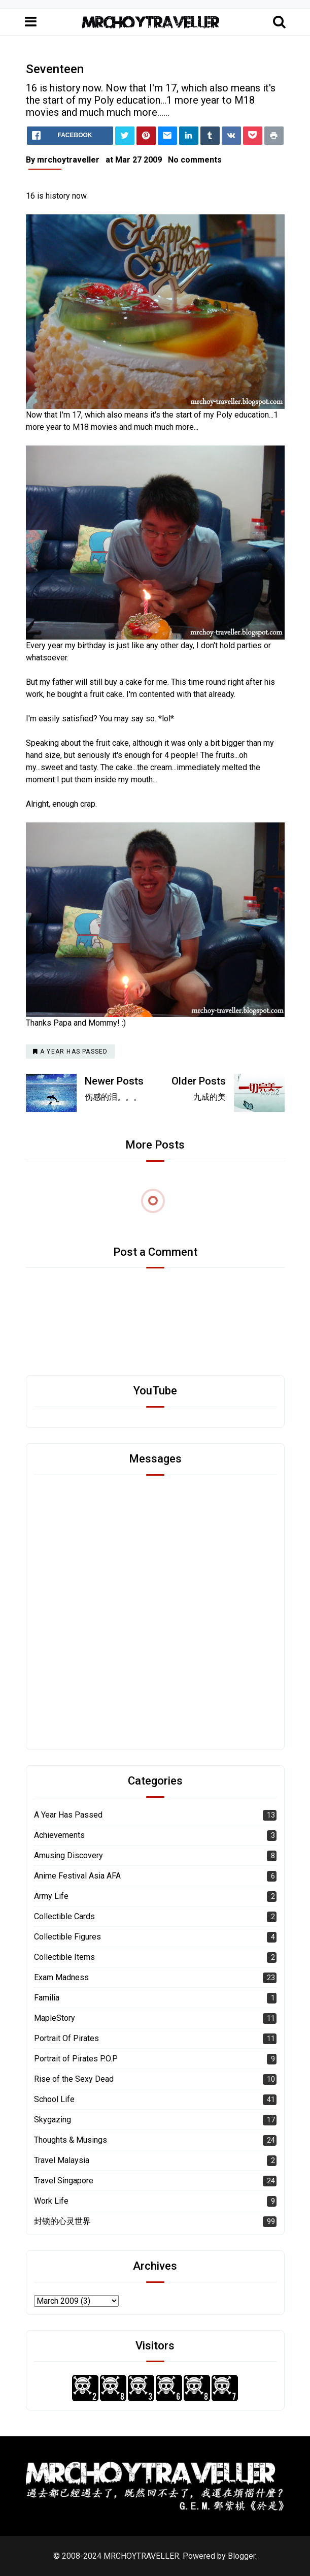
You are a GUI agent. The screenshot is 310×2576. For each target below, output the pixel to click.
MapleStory (54, 2018)
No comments (195, 160)
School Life (54, 2099)
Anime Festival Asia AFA (77, 1876)
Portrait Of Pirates (66, 2038)
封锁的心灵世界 (62, 2221)
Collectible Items (64, 1957)
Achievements (59, 1835)
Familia (46, 1997)
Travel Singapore (63, 2180)
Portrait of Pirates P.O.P (76, 2058)
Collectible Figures (67, 1937)
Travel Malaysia (61, 2160)
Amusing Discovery (68, 1855)
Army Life (51, 1896)
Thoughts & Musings (70, 2140)
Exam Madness (61, 1977)
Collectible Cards (64, 1916)
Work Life (51, 2201)
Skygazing (52, 2119)
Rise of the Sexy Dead (74, 2079)
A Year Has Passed (68, 1815)
